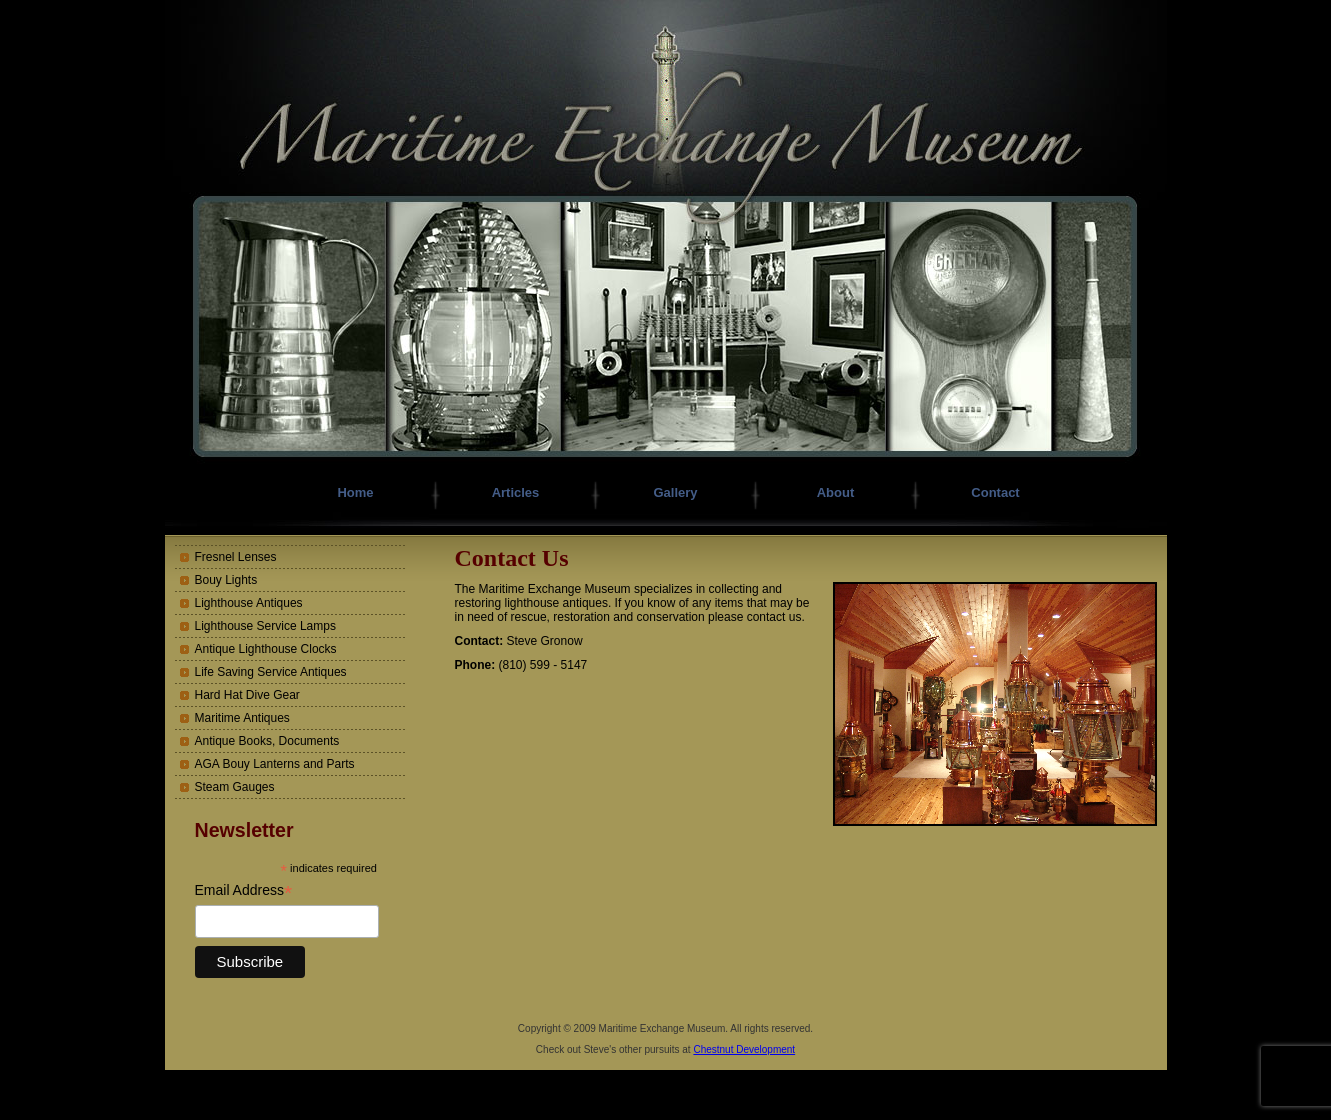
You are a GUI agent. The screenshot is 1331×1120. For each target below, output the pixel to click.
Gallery (675, 492)
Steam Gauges (235, 787)
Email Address (244, 890)
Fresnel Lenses (236, 557)
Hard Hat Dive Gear (247, 695)
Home (355, 492)
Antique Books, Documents (267, 741)
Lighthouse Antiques (249, 603)
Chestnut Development (744, 1049)
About (836, 492)
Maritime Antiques (242, 718)
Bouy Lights (226, 580)
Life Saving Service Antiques (271, 672)
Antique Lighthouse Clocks (266, 649)
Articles (516, 492)
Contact (995, 492)
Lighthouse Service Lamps (265, 626)
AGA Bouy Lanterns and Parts (275, 764)
